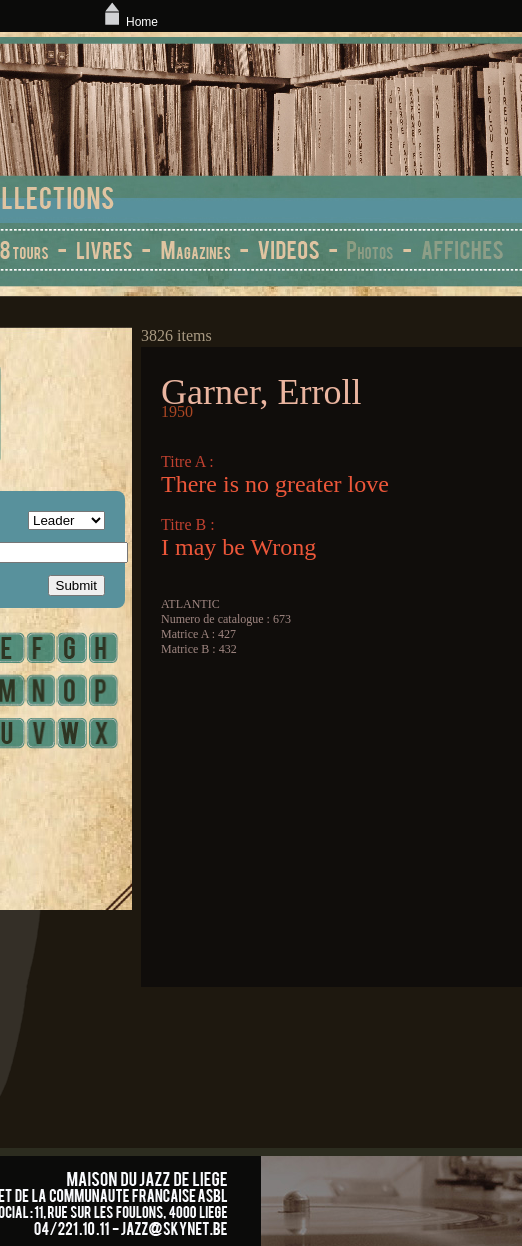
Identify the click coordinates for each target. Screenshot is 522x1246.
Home (129, 22)
